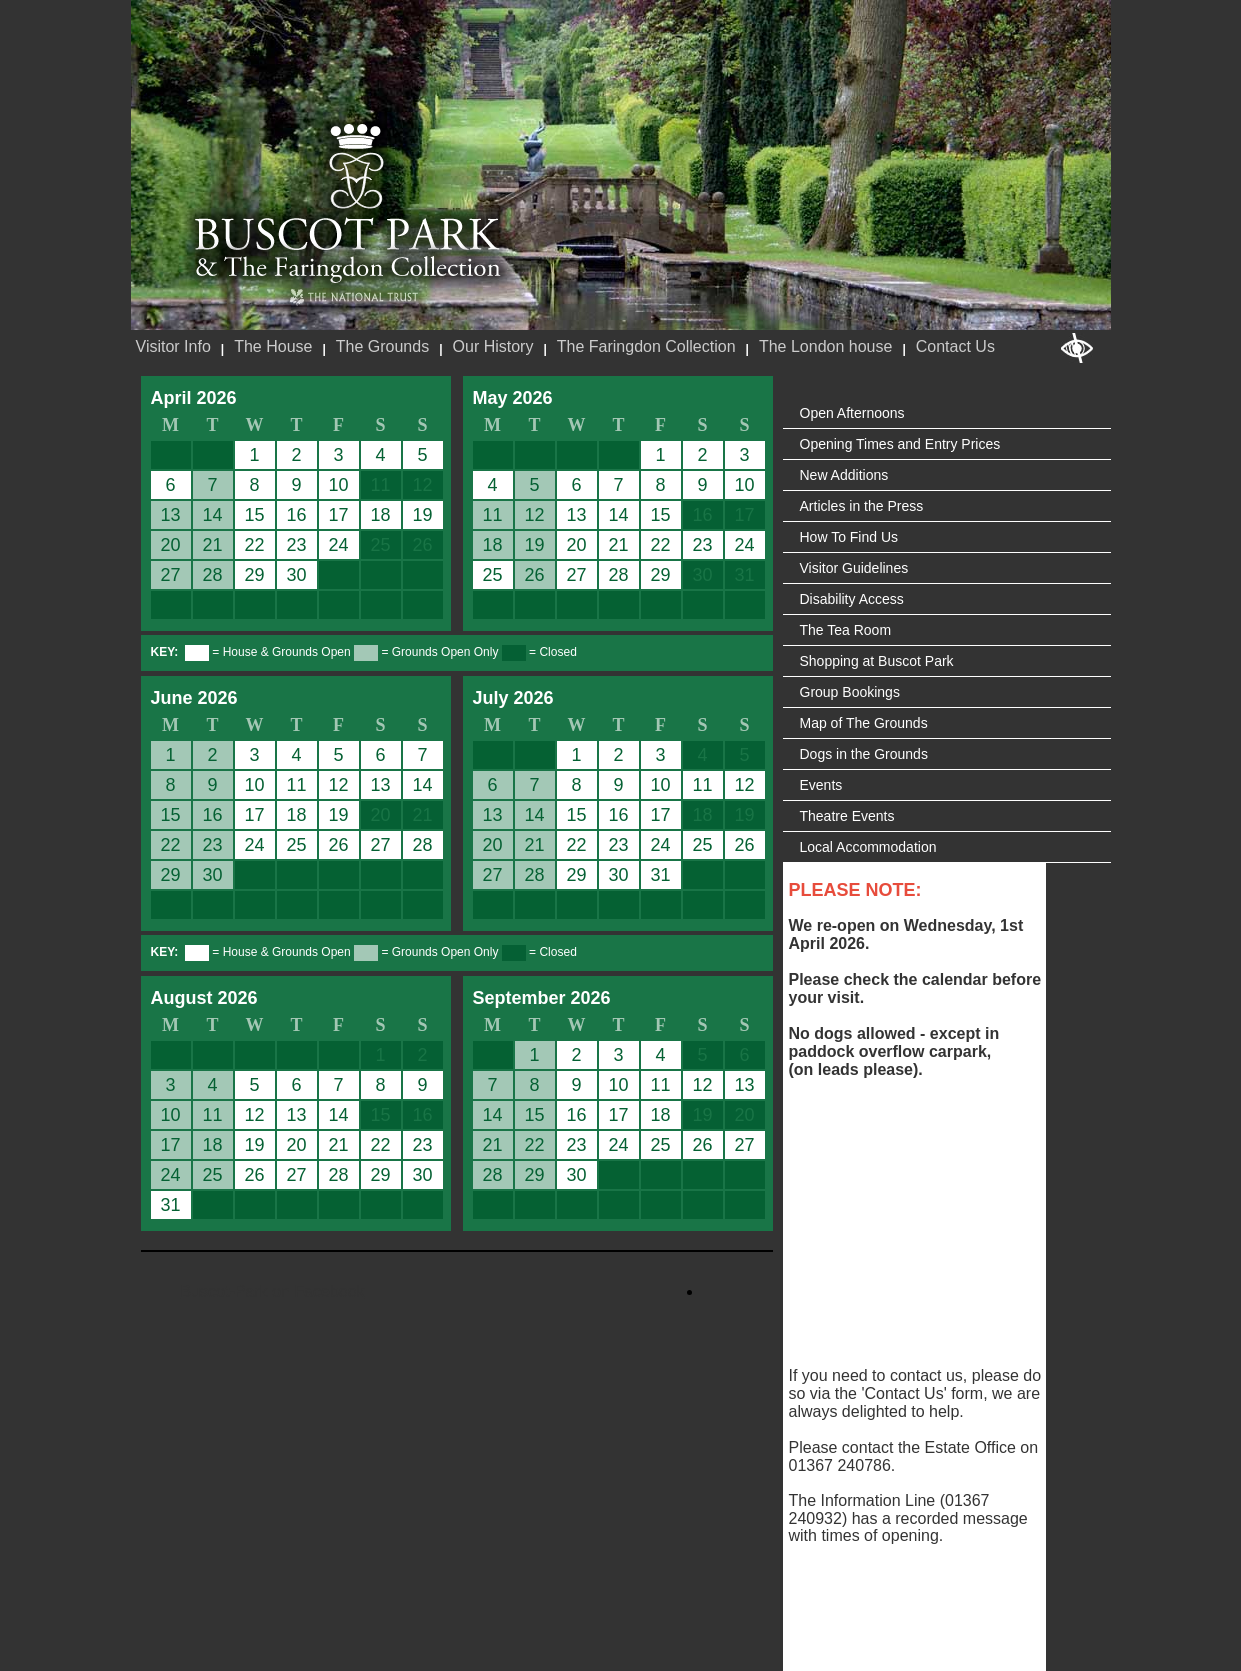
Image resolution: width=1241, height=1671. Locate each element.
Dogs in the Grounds (864, 754)
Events (821, 785)
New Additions (844, 475)
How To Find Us (849, 537)
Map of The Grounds (864, 723)
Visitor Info (173, 346)
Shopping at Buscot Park (877, 661)
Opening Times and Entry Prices (900, 444)
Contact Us (955, 346)
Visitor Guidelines (854, 568)
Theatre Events (847, 816)
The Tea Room (846, 630)
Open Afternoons (852, 413)
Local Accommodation (868, 847)
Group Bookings (850, 692)
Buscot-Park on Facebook (273, 1291)
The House (273, 346)
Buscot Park (348, 203)
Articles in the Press (862, 506)
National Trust (353, 297)
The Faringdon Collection (646, 346)
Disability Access (852, 599)
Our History (493, 346)
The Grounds (382, 346)
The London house (825, 346)
